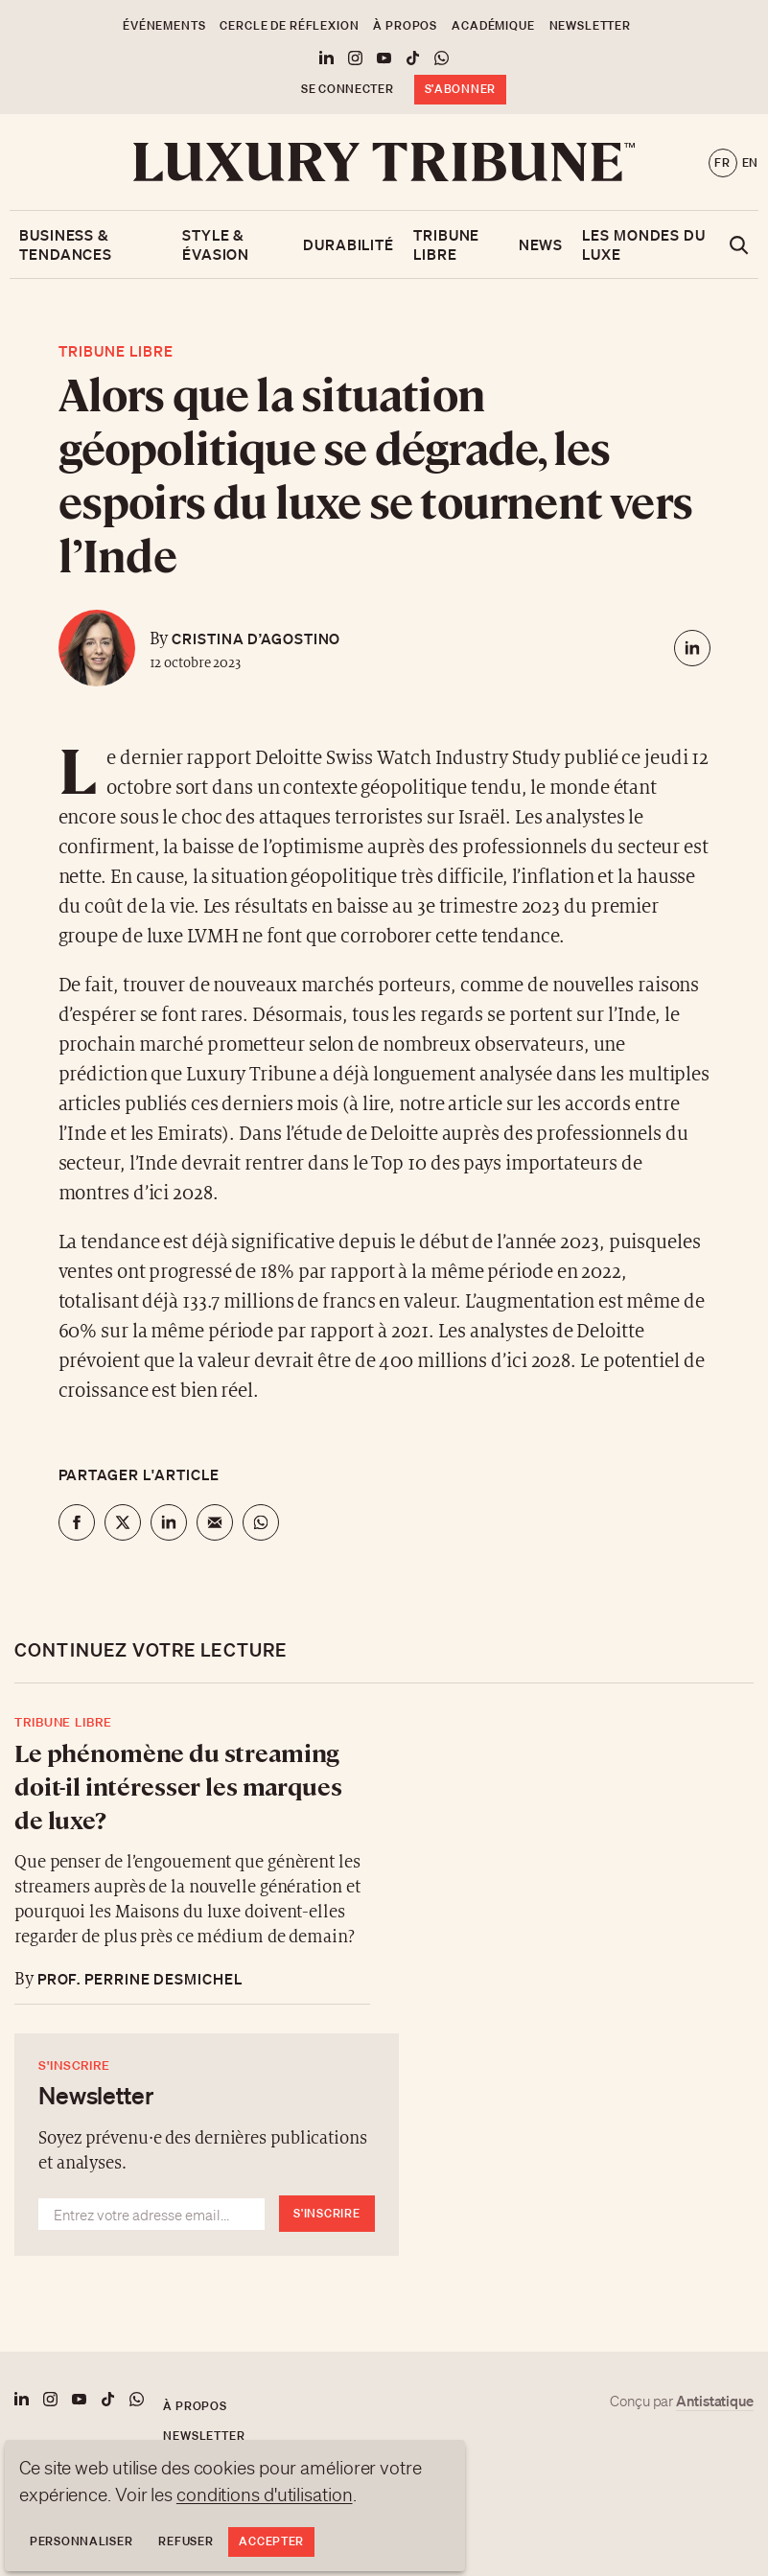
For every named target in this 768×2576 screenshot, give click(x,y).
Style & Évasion (215, 244)
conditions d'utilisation (264, 2494)
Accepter (271, 2541)
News (541, 244)
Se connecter (347, 89)
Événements (164, 25)
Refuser (185, 2541)
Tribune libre (446, 244)
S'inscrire (326, 2213)
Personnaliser (81, 2541)
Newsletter (590, 25)
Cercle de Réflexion (289, 25)
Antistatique (715, 2400)
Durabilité (348, 244)
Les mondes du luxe (644, 244)
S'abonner (460, 89)
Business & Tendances (65, 244)
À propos (405, 25)
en (750, 162)
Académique (493, 25)
